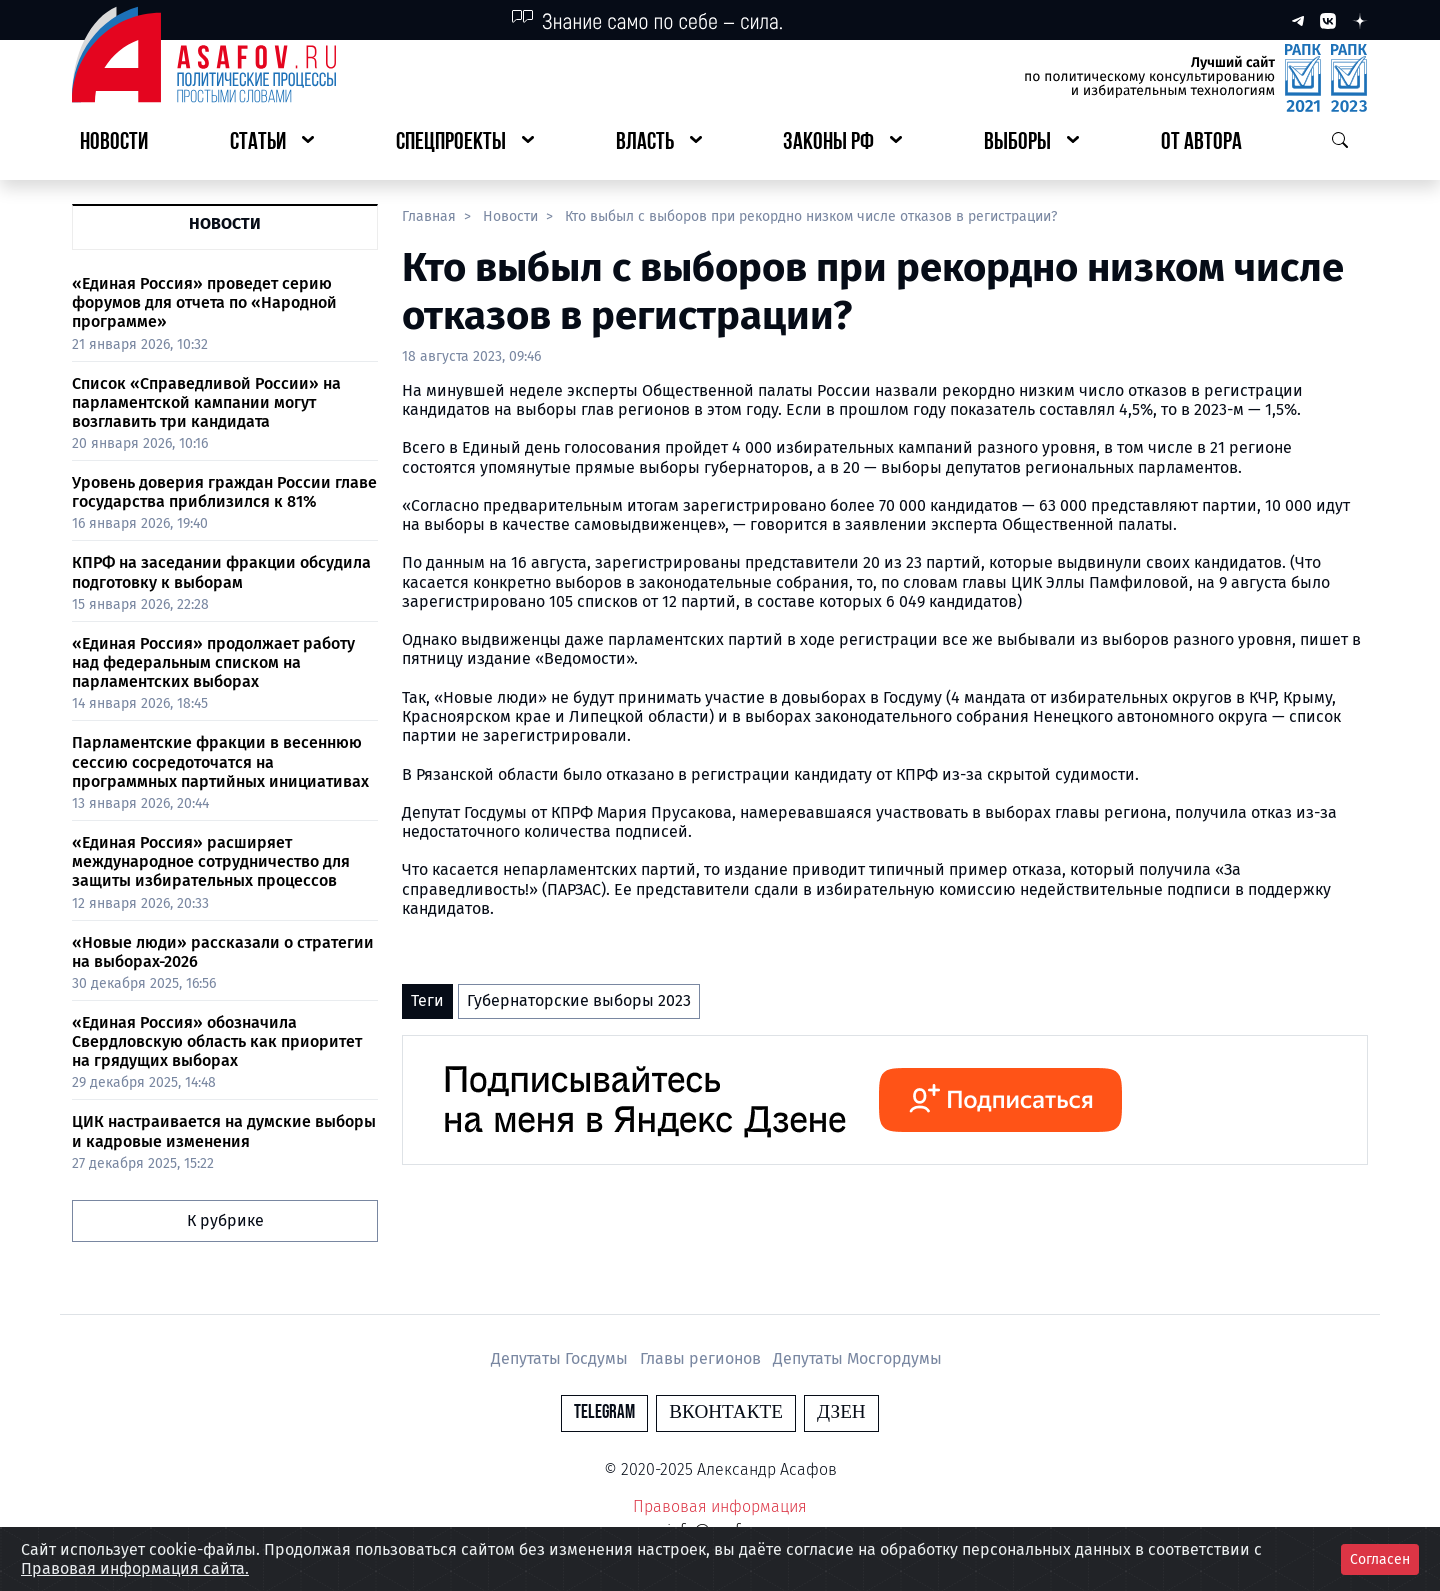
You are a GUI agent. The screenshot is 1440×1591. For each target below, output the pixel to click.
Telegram (604, 1412)
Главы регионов (702, 1358)
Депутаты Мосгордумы (857, 1358)
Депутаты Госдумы (561, 1358)
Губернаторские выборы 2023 (579, 1000)
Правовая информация (720, 1506)
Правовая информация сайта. (135, 1568)
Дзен (841, 1412)
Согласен (1380, 1559)
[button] (272, 143)
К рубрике (225, 1220)
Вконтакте (726, 1412)
